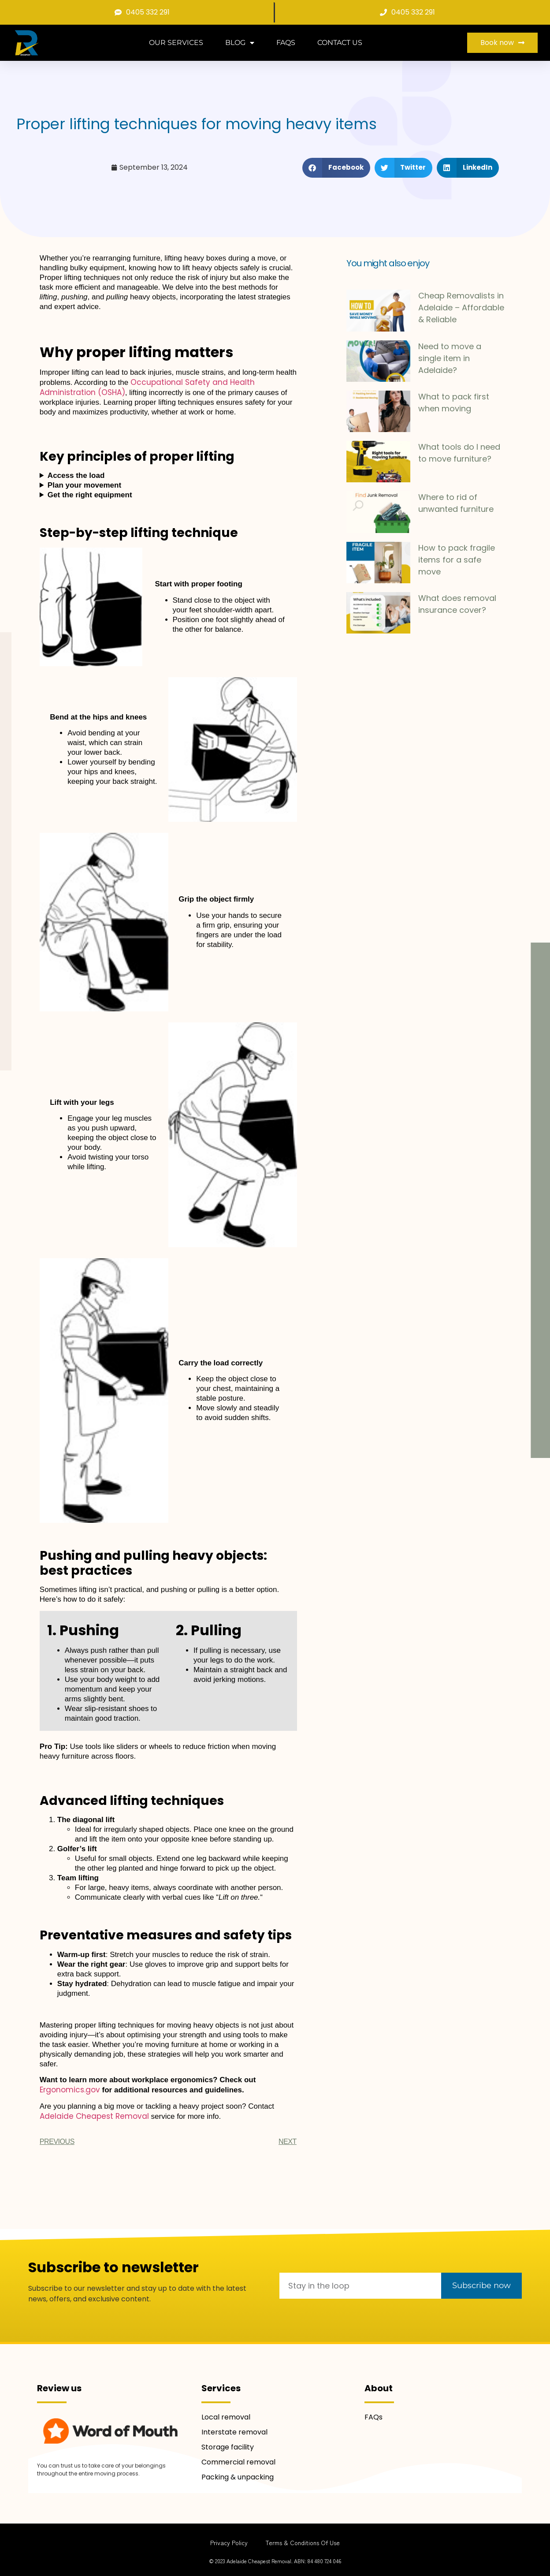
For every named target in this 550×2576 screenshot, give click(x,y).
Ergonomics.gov (70, 2089)
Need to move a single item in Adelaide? (449, 358)
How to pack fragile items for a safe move (456, 559)
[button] (336, 168)
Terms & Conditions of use (302, 2542)
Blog (239, 43)
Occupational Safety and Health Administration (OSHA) (147, 387)
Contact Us (339, 42)
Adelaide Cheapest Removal (94, 2116)
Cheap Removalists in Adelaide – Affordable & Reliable (461, 307)
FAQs (285, 42)
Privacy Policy (229, 2542)
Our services (176, 42)
